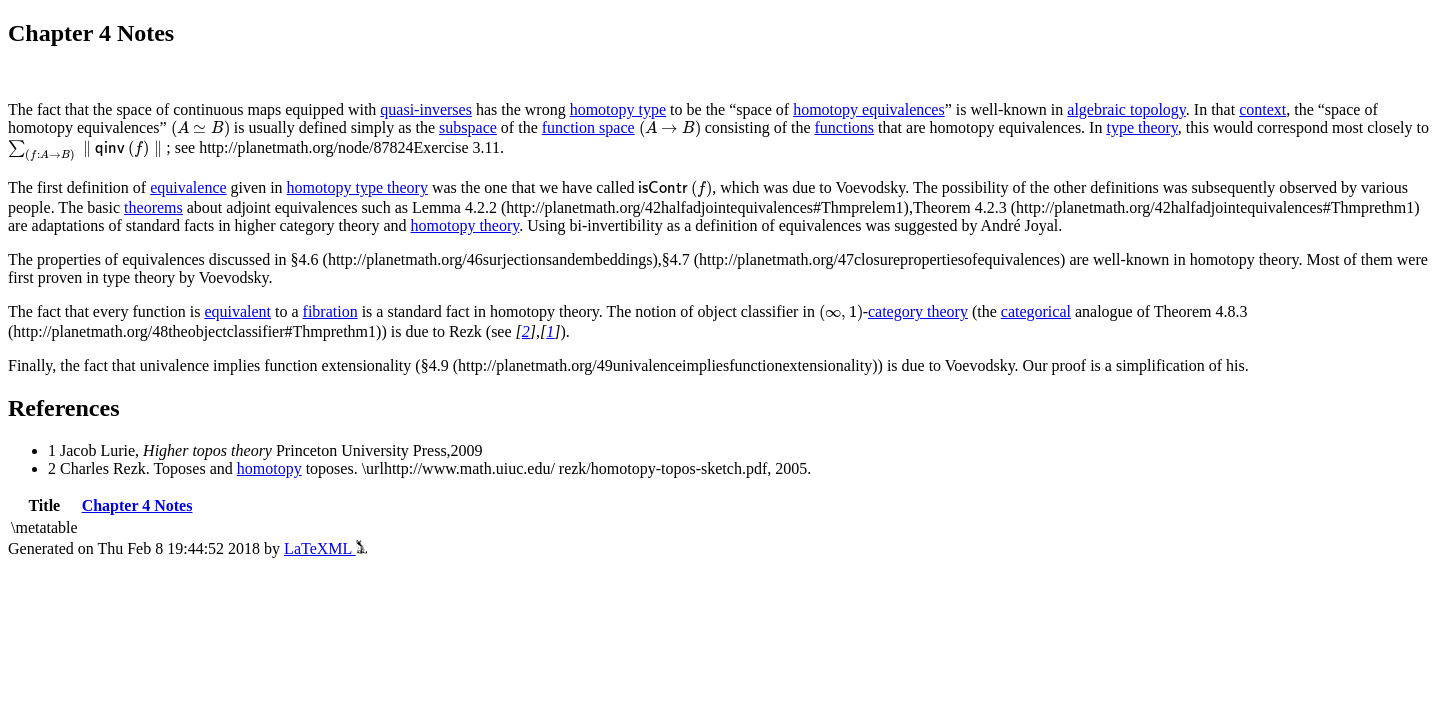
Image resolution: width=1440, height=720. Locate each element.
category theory (918, 311)
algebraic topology (1126, 109)
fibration (330, 311)
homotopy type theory (357, 187)
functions (845, 127)
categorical (1036, 311)
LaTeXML (325, 548)
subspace (468, 127)
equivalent (237, 311)
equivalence (188, 187)
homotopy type (618, 109)
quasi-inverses (426, 109)
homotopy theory (465, 225)
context (1262, 109)
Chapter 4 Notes (137, 505)
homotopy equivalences (869, 109)
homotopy (269, 468)
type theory (1141, 127)
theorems (153, 207)
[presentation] (200, 129)
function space (588, 127)
